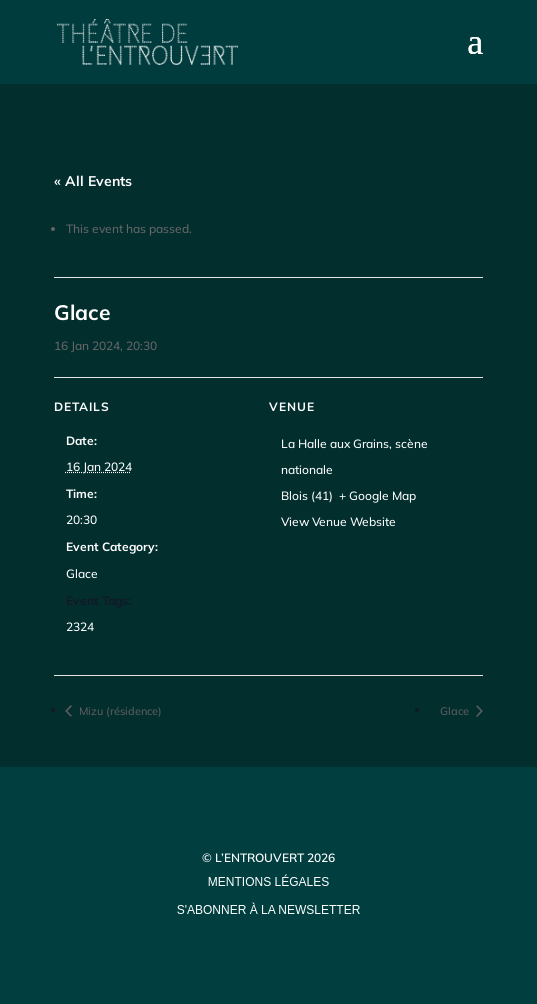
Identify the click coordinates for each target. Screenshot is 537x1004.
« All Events (93, 181)
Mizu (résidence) (119, 711)
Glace (82, 573)
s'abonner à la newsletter (269, 910)
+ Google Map (377, 495)
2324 (80, 626)
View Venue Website (338, 521)
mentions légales (268, 882)
